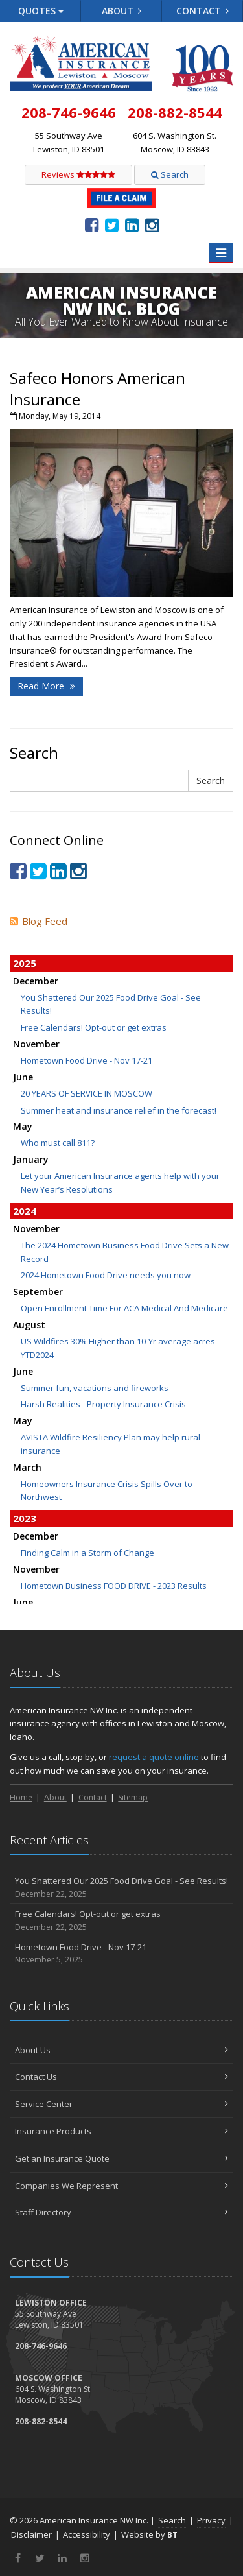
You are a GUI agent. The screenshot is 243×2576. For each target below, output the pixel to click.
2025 (24, 963)
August (29, 1324)
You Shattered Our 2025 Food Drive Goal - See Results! (121, 1887)
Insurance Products (121, 2131)
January (31, 1159)
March (27, 1467)
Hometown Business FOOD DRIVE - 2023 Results (114, 1586)
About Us (121, 2050)
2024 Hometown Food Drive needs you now (106, 1275)
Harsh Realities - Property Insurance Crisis (103, 1404)
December (35, 981)
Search (170, 174)
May (22, 1126)
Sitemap (133, 1797)
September (38, 1291)
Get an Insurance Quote (121, 2158)
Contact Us (121, 2076)
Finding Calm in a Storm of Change (87, 1552)
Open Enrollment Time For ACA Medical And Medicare (124, 1308)
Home (21, 1797)
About (122, 11)
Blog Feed (38, 920)
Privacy (211, 2520)
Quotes (41, 11)
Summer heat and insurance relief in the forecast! (118, 1110)
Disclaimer (31, 2534)
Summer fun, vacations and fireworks (94, 1388)
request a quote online (154, 1757)
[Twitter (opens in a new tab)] (112, 224)
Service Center (121, 2104)
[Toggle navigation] (221, 253)
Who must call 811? (58, 1143)
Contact (202, 11)
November (36, 1044)
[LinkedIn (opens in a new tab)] (132, 224)
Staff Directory (121, 2212)
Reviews (78, 174)
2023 (24, 1518)
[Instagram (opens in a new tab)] (152, 224)
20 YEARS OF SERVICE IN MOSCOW (86, 1093)
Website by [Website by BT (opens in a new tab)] (149, 2534)
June (23, 1077)
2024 (24, 1210)
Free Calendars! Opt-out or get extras (94, 1027)
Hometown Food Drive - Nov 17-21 (86, 1060)
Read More (46, 686)
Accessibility (86, 2534)
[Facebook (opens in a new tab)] (91, 224)
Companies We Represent (121, 2185)
